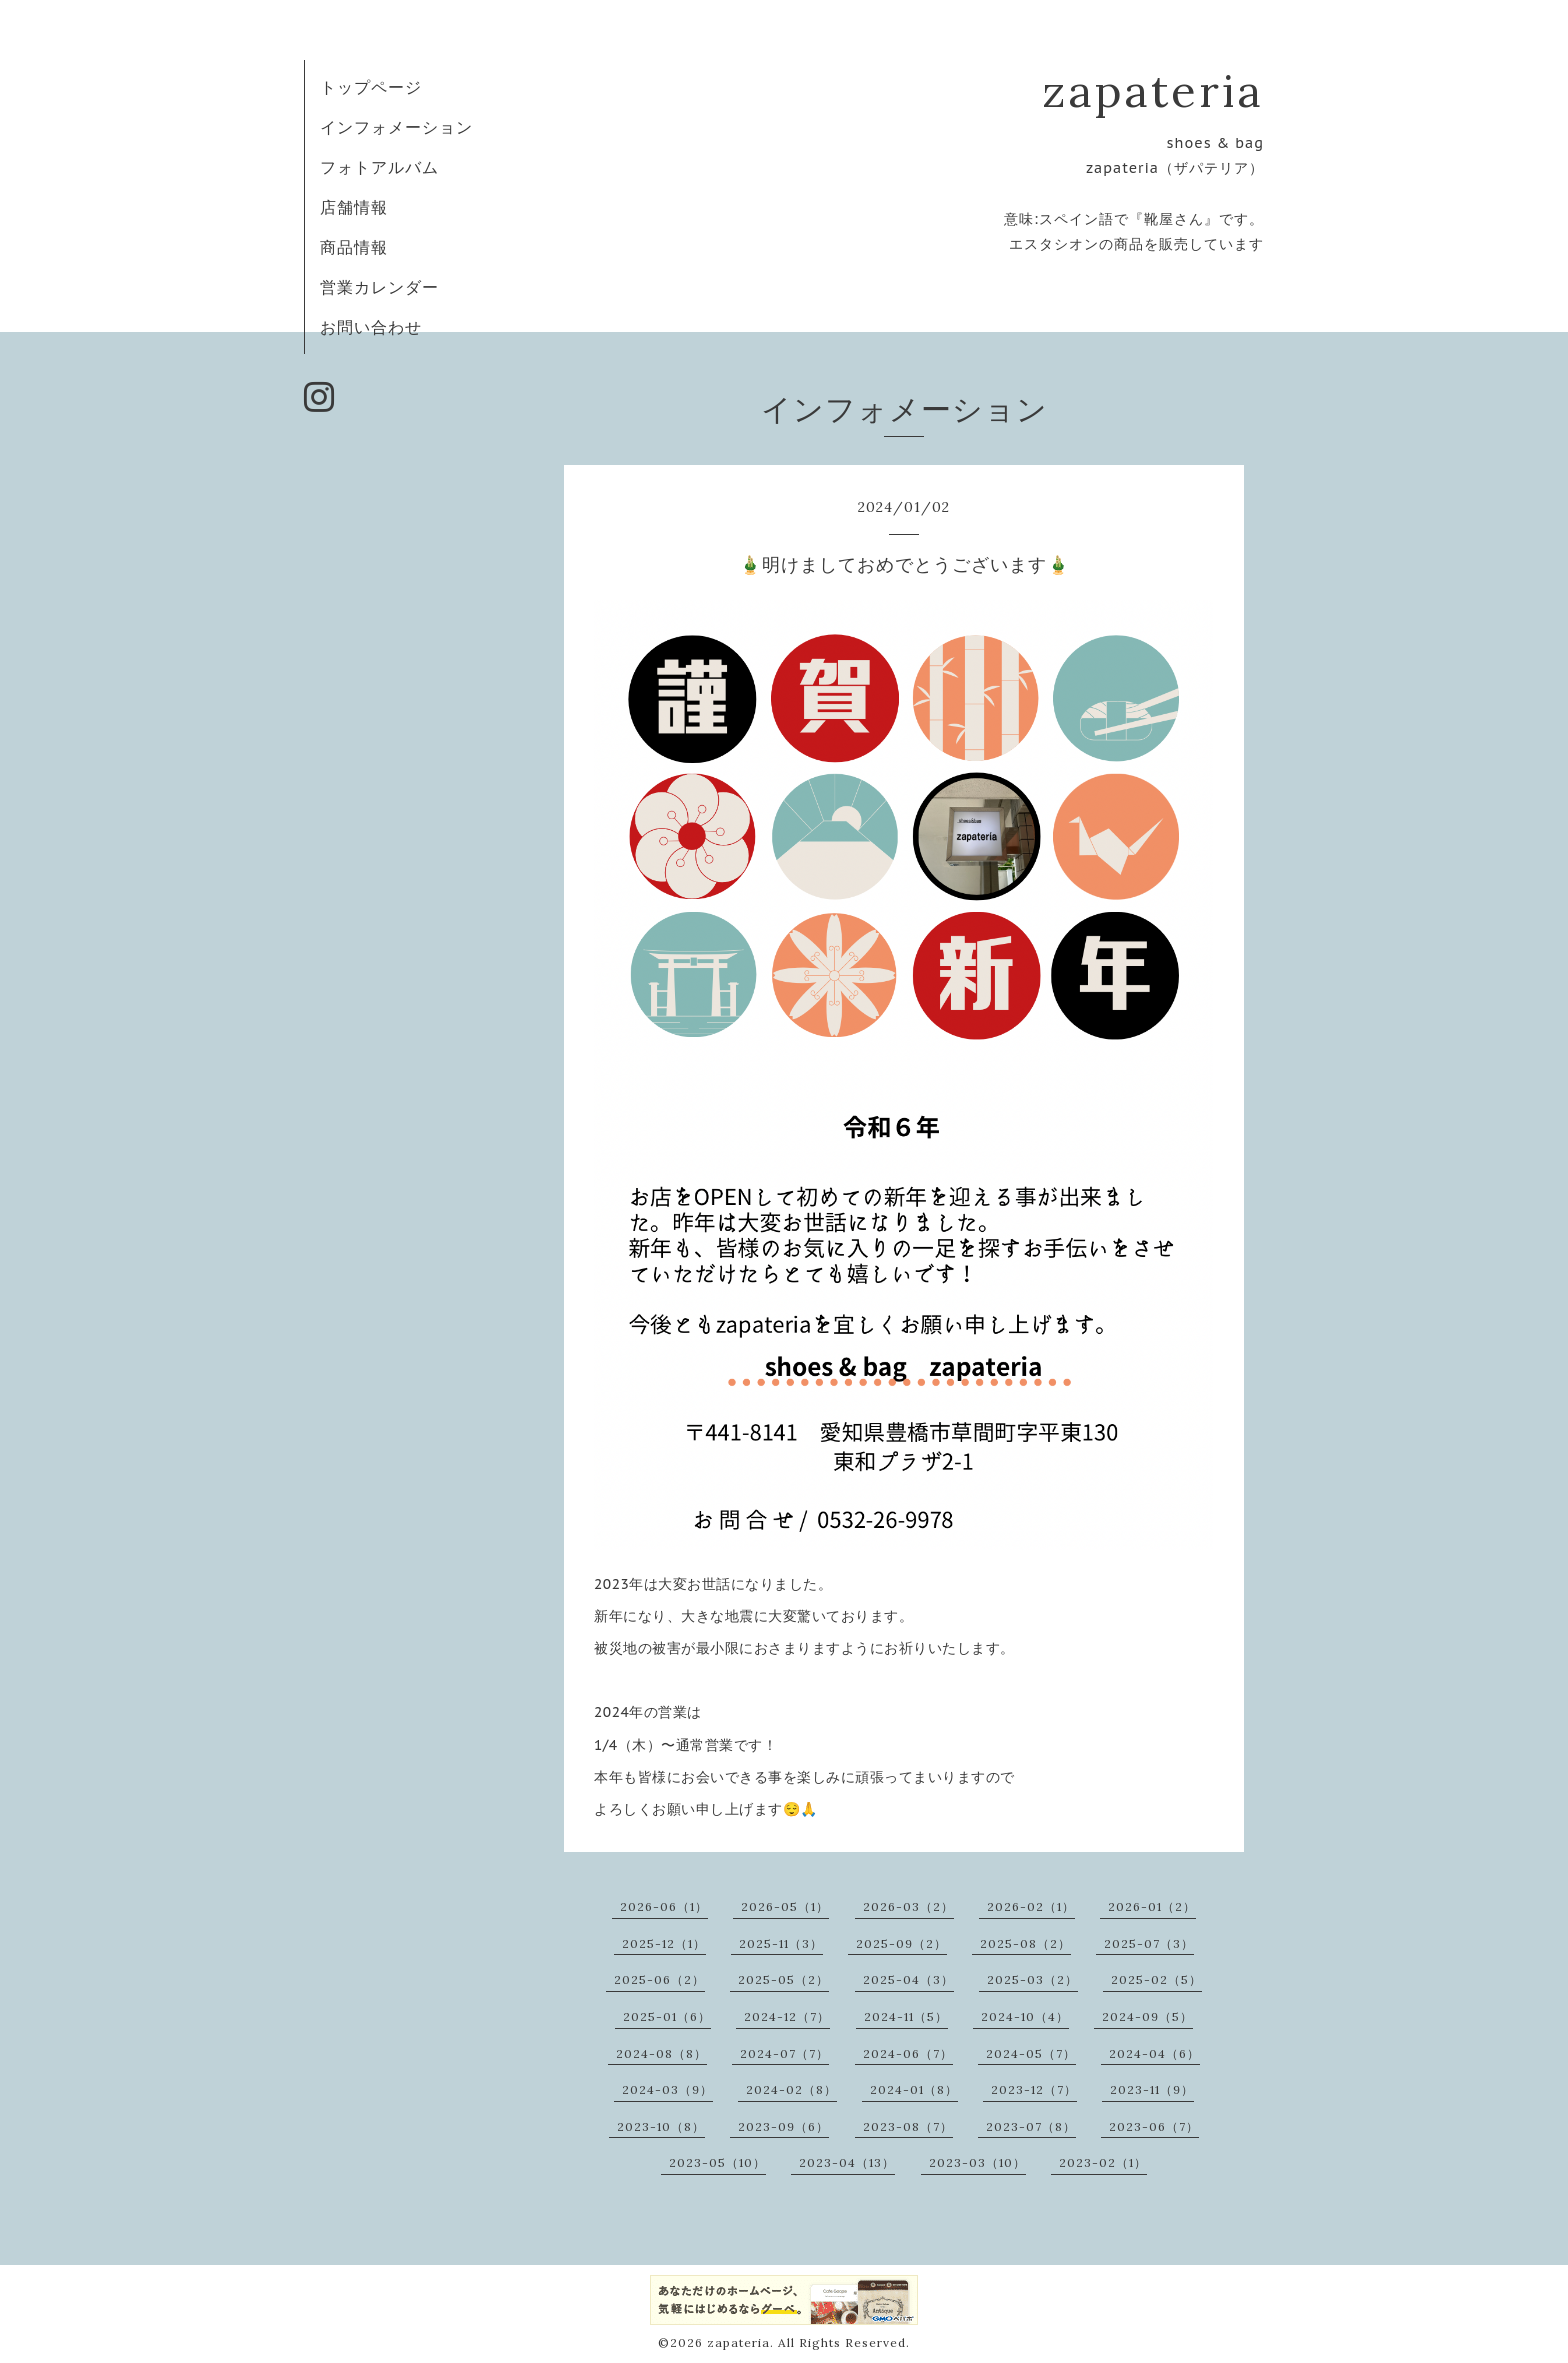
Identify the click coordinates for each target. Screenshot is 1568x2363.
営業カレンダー (379, 287)
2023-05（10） (717, 2162)
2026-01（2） (1152, 1906)
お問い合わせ (371, 327)
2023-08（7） (908, 2126)
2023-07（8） (1031, 2126)
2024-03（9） (667, 2089)
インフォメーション (396, 127)
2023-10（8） (661, 2126)
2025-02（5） (1156, 1979)
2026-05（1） (785, 1906)
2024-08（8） (661, 2053)
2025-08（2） (1025, 1943)
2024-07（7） (784, 2053)
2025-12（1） (664, 1943)
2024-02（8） (791, 2089)
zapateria (1153, 90)
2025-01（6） (667, 2016)
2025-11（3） (781, 1943)
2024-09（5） (1147, 2016)
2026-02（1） (1031, 1906)
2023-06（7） (1154, 2126)
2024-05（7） (1031, 2053)
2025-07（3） (1149, 1943)
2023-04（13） (847, 2162)
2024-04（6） (1154, 2053)
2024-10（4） (1025, 2016)
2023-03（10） (977, 2162)
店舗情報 (354, 207)
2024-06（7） (908, 2053)
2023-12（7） (1034, 2089)
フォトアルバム (379, 167)
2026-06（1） (664, 1906)
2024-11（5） (906, 2016)
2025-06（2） (659, 1979)
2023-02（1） (1103, 2162)
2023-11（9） (1152, 2089)
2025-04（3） (908, 1979)
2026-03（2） (908, 1906)
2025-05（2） (783, 1979)
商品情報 (354, 247)
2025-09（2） (901, 1943)
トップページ (371, 87)
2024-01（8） (914, 2089)
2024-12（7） (787, 2016)
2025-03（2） (1032, 1979)
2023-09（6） (783, 2126)
